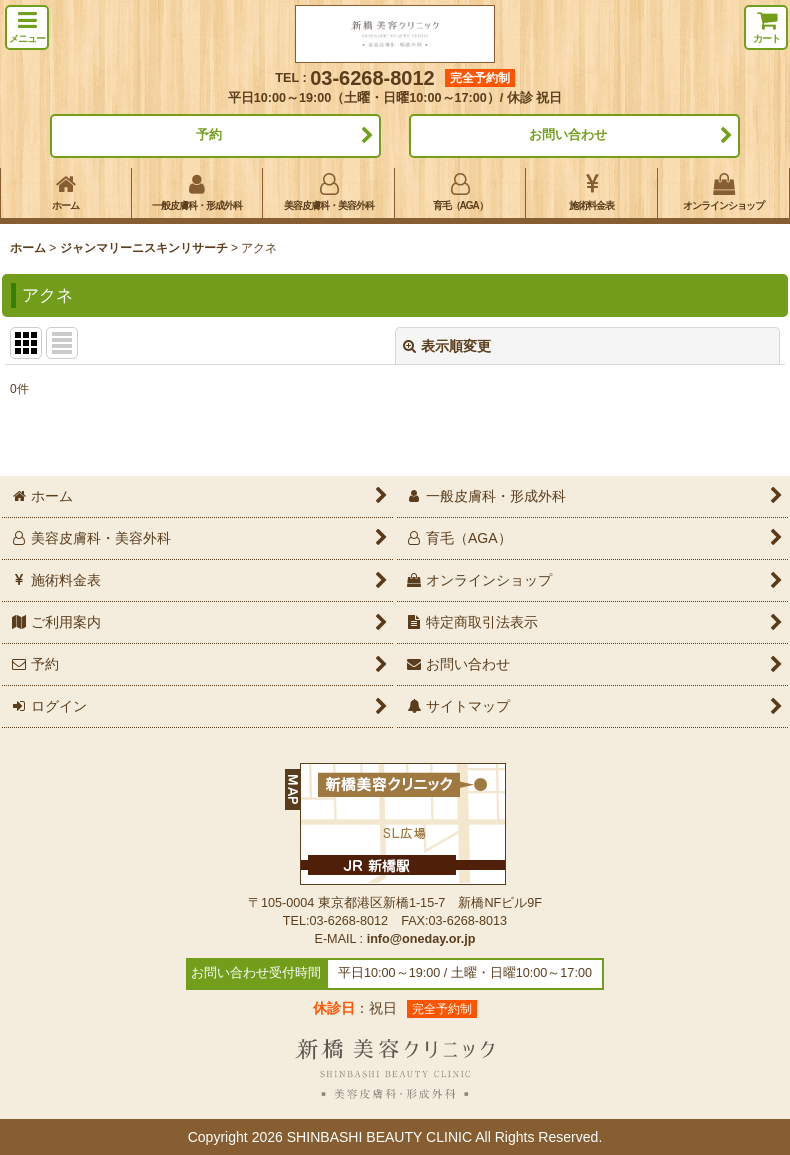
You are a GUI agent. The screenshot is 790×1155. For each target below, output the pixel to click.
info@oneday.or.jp (421, 939)
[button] (27, 27)
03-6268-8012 (372, 78)
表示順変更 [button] (447, 346)
